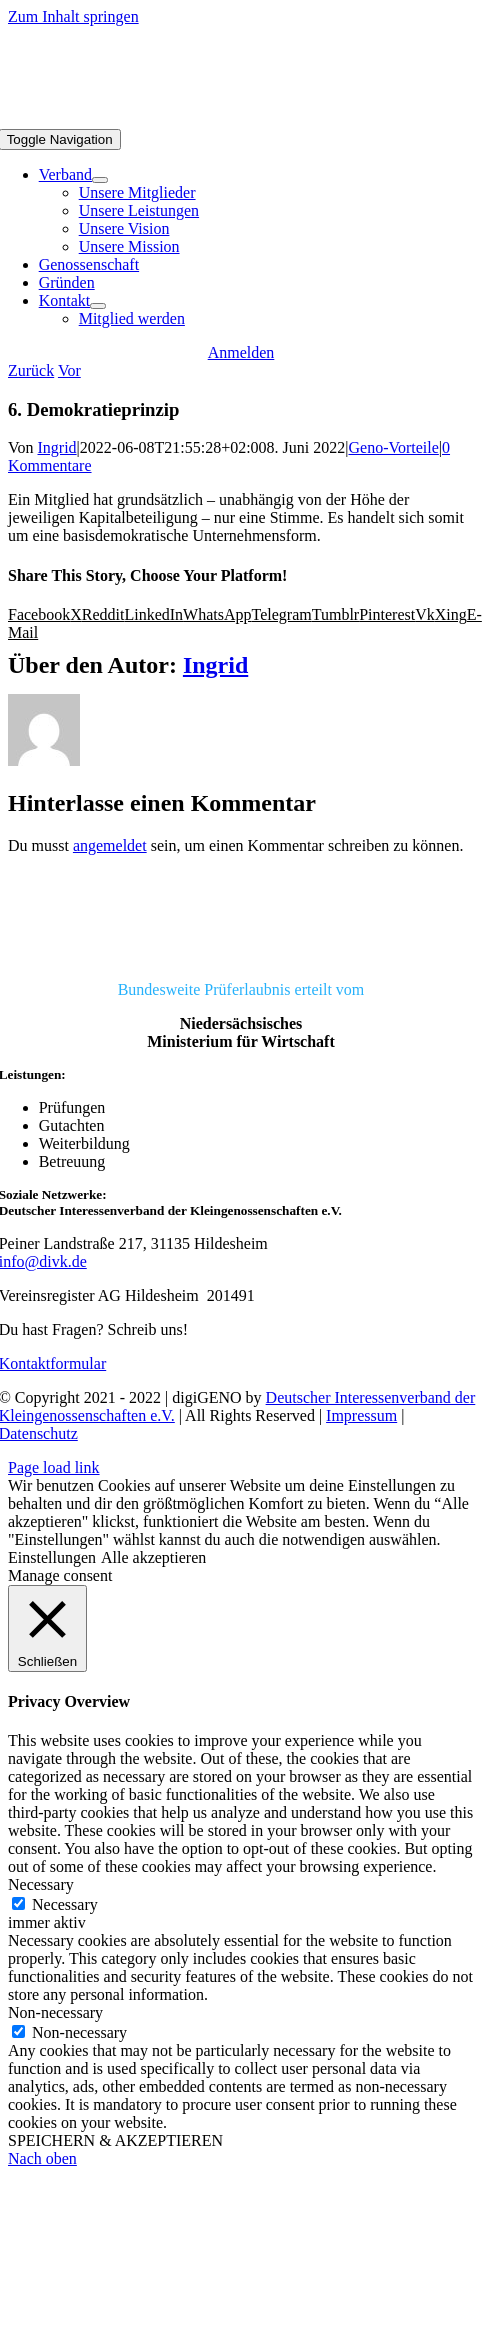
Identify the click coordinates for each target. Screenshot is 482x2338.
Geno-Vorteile (393, 447)
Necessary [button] (41, 1884)
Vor (69, 370)
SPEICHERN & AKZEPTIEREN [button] (115, 2140)
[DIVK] (241, 955)
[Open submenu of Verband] (100, 180)
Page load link (54, 1467)
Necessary (65, 1904)
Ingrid (57, 447)
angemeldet (110, 845)
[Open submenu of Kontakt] (98, 306)
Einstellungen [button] (52, 1557)
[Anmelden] (241, 352)
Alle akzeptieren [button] (153, 1557)
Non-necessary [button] (55, 2012)
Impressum (361, 1415)
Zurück (31, 370)
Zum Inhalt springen (73, 16)
